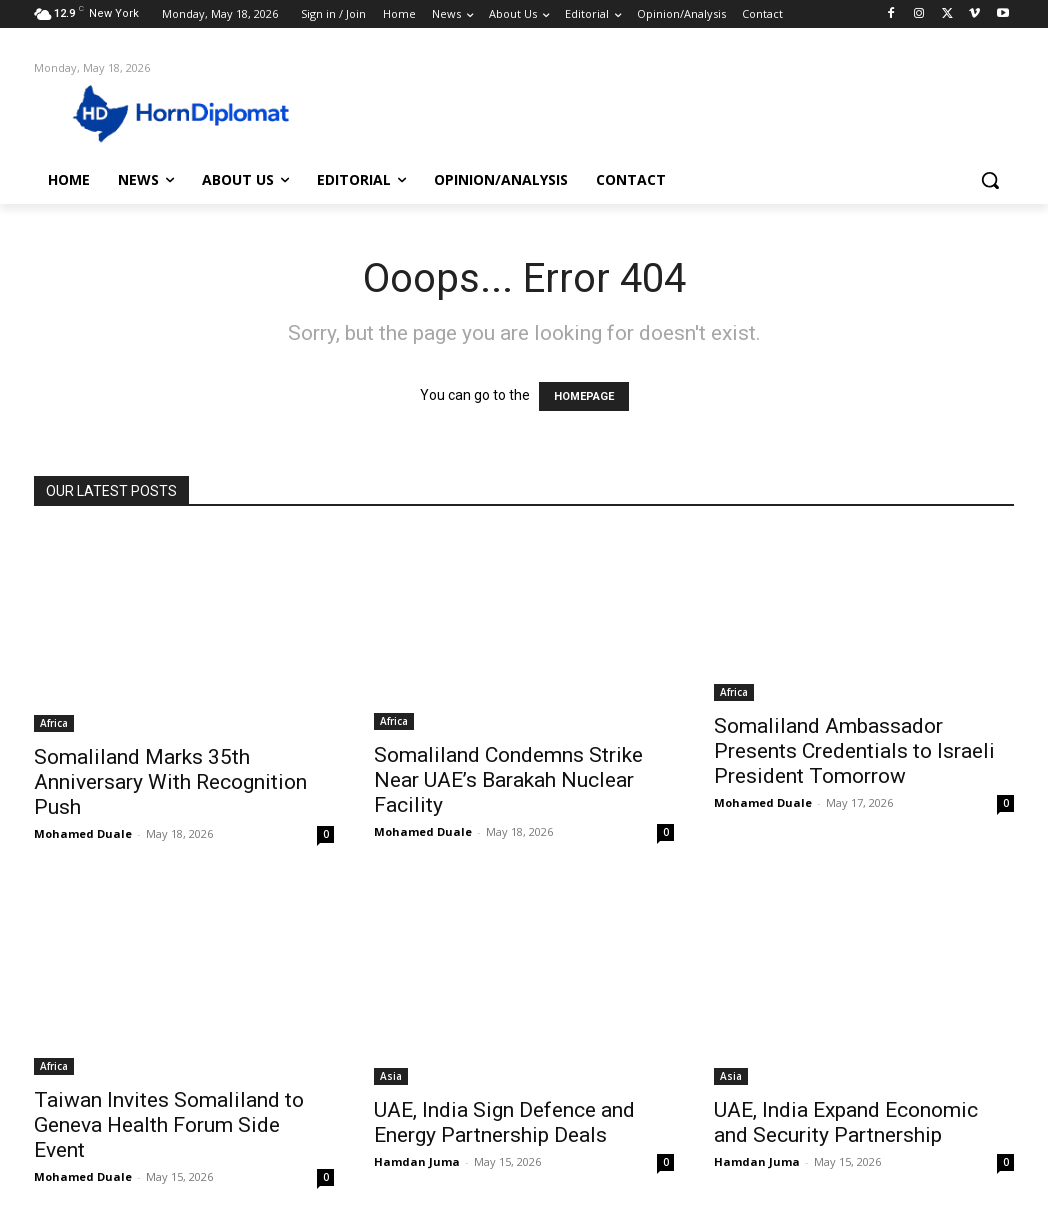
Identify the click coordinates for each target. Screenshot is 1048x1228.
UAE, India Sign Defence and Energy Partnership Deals (504, 1122)
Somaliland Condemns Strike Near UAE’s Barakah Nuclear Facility (508, 780)
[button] (990, 180)
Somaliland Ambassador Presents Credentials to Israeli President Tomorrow (854, 751)
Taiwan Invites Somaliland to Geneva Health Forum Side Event (169, 1125)
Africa (54, 723)
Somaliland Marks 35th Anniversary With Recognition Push (170, 782)
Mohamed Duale (83, 833)
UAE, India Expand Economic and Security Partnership (846, 1122)
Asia (391, 1076)
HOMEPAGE (584, 396)
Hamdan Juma (417, 1161)
